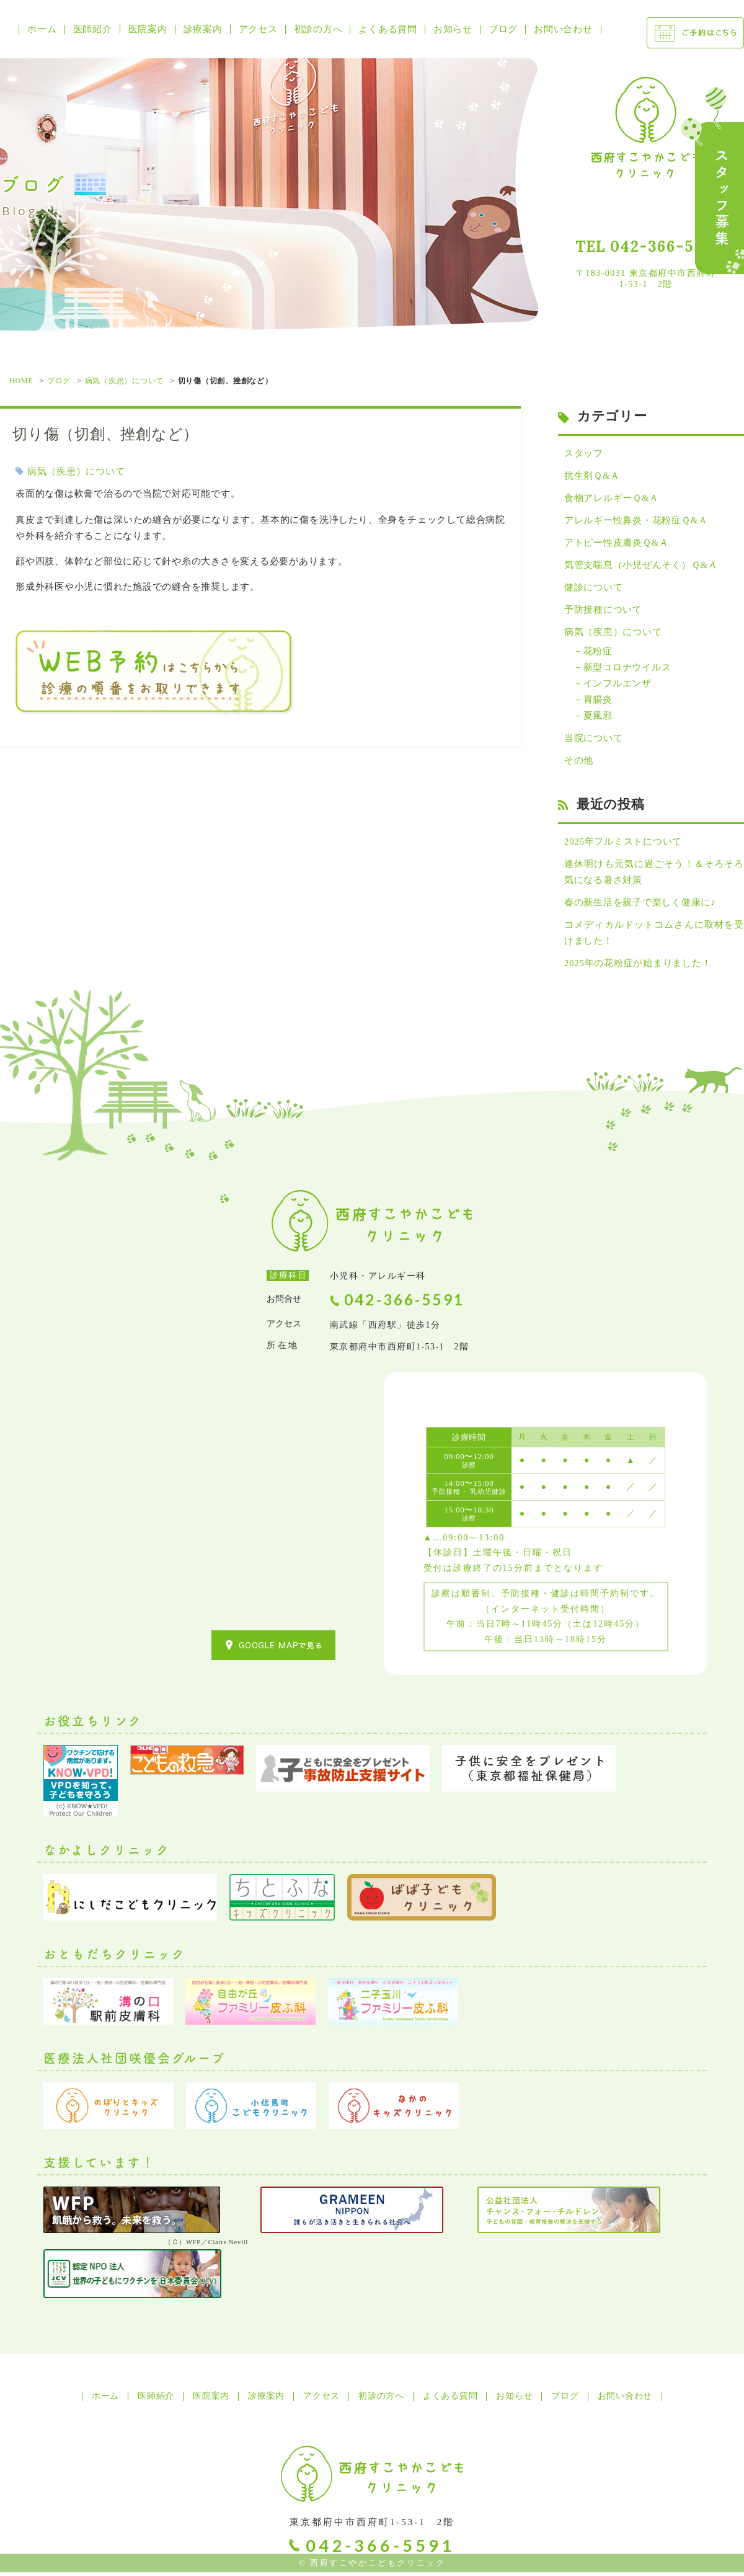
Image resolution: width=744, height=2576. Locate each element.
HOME (21, 380)
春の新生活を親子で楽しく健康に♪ (640, 905)
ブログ (59, 380)
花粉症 (598, 652)
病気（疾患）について (124, 380)
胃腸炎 (598, 701)
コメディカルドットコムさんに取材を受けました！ (654, 936)
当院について (593, 740)
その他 (578, 763)
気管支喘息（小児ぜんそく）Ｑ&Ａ (641, 566)
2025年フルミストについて (623, 844)
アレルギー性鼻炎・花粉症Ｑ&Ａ (636, 521)
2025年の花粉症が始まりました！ (638, 966)
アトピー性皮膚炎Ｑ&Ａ (616, 543)
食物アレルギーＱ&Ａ (611, 498)
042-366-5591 (665, 246)
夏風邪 (598, 717)
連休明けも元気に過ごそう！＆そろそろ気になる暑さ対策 (654, 874)
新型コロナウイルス (627, 668)
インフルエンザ (617, 685)
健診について (593, 588)
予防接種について (603, 611)
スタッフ (583, 453)
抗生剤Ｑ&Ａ (592, 476)
